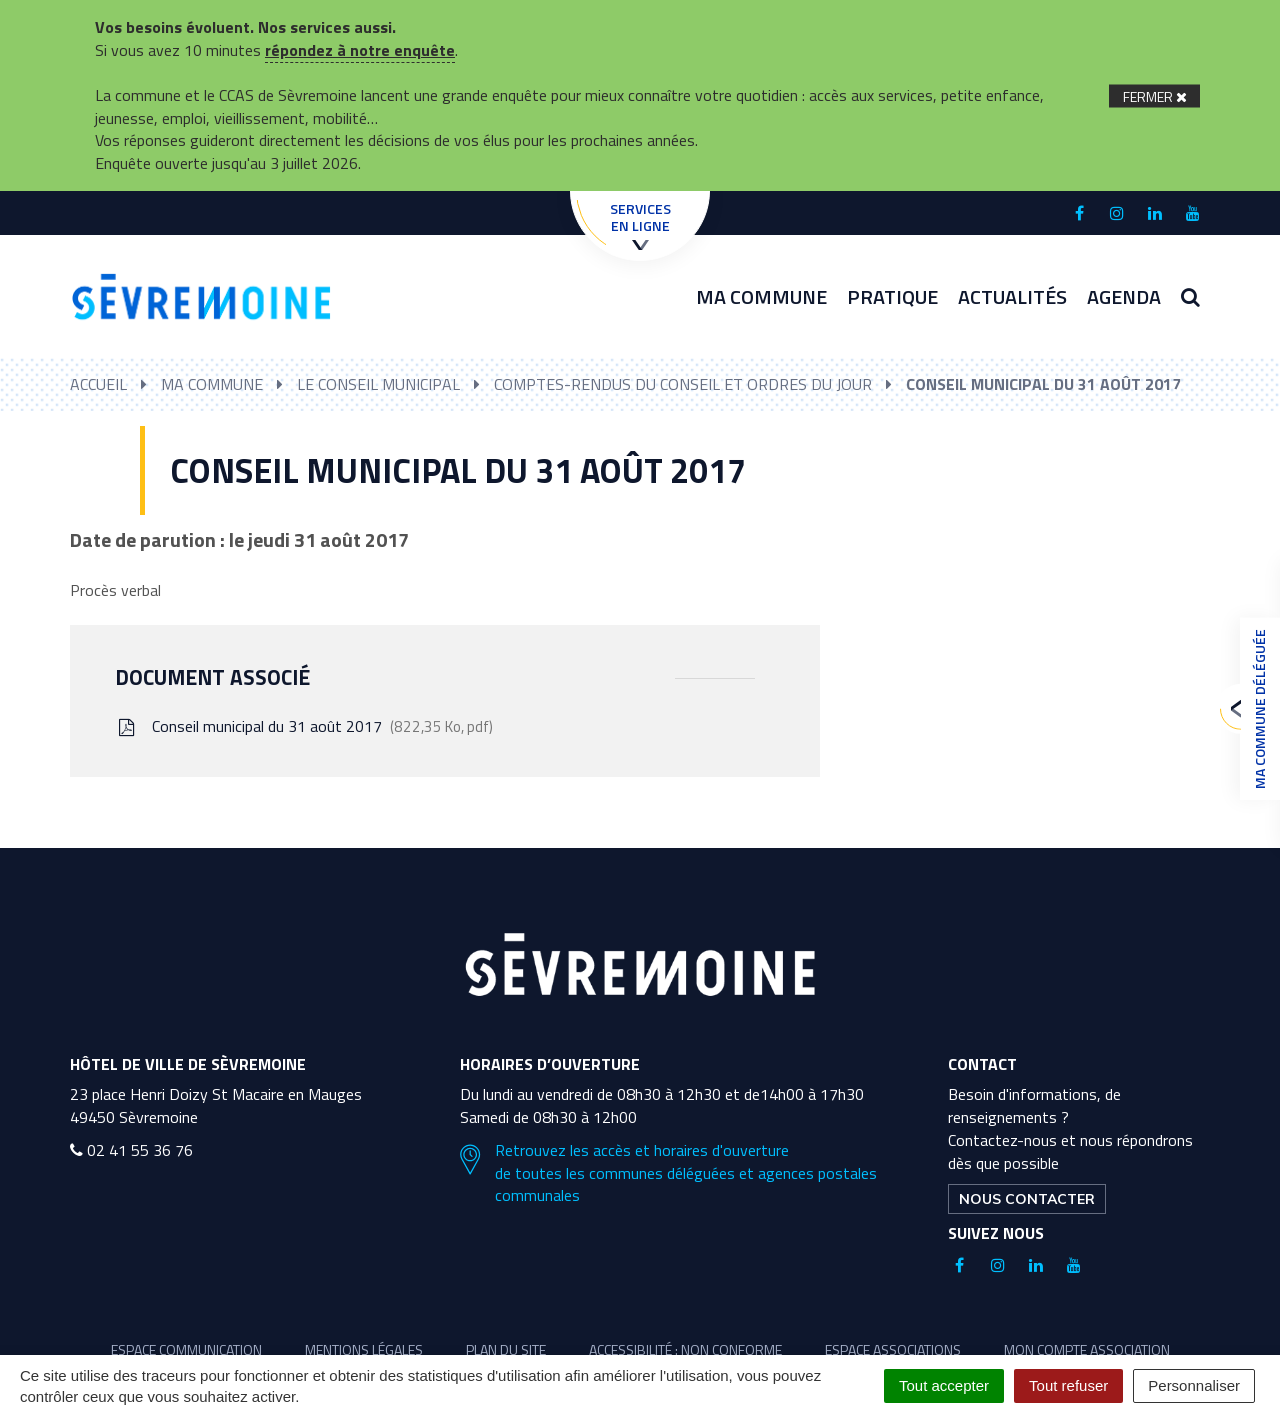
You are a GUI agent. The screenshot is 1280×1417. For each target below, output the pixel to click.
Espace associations (893, 1349)
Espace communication (186, 1349)
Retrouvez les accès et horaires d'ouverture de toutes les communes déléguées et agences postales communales (668, 1173)
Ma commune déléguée (1255, 709)
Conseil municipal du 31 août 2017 (304, 726)
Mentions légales (364, 1349)
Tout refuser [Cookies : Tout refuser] (1068, 1385)
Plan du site (506, 1349)
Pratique (892, 296)
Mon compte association (1087, 1349)
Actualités (1012, 296)
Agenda (1124, 296)
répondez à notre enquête (360, 50)
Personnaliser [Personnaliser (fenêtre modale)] (1194, 1385)
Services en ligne (640, 224)
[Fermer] (1154, 95)
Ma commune (761, 296)
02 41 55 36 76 (131, 1150)
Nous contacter (1027, 1199)
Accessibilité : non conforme (685, 1349)
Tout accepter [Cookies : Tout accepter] (944, 1385)
